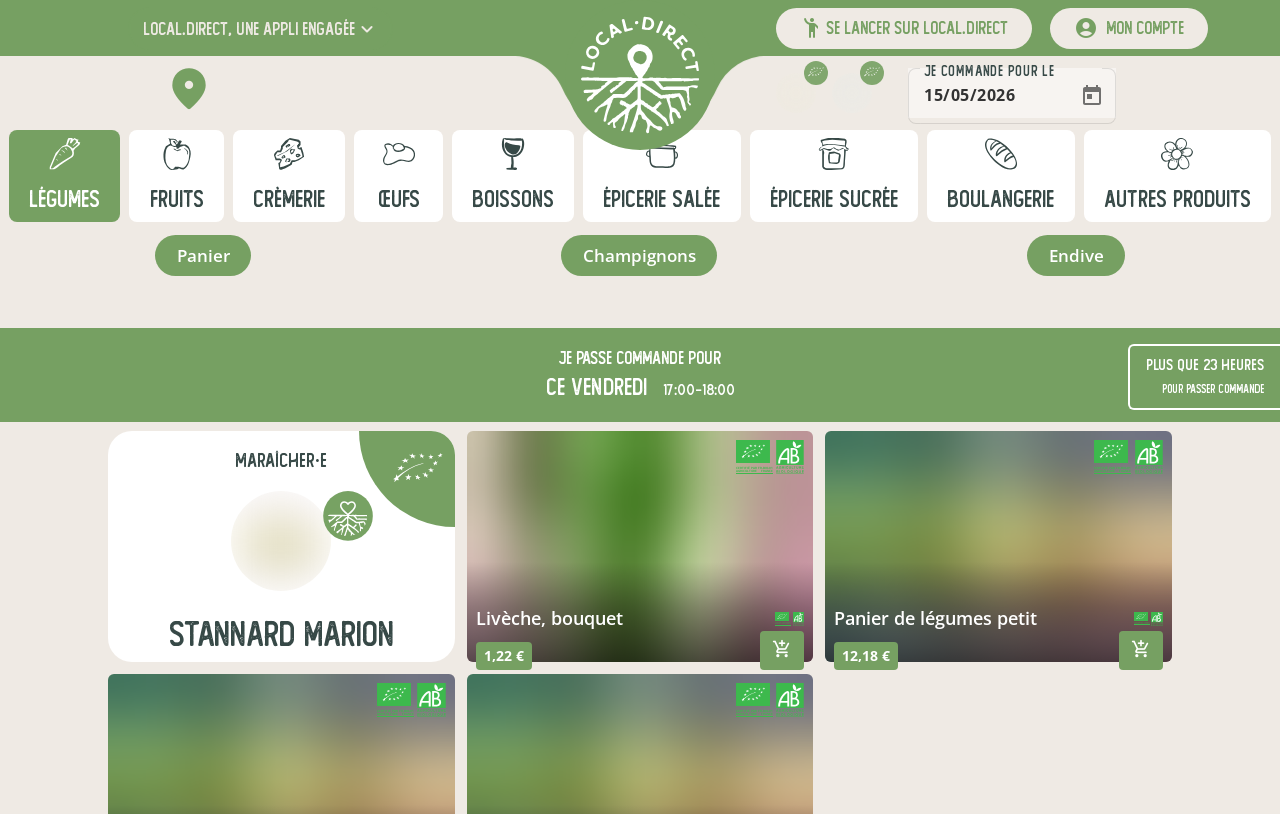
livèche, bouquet (549, 621)
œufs (399, 199)
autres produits (1177, 199)
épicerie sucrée (834, 199)
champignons (638, 257)
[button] (260, 28)
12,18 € (866, 658)
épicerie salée (661, 199)
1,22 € (504, 658)
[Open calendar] (1184, 96)
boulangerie (1000, 199)
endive (1076, 257)
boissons (513, 199)
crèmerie (289, 199)
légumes (64, 199)
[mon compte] (1129, 28)
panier (202, 257)
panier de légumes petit (935, 621)
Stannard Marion (281, 637)
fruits (177, 199)
